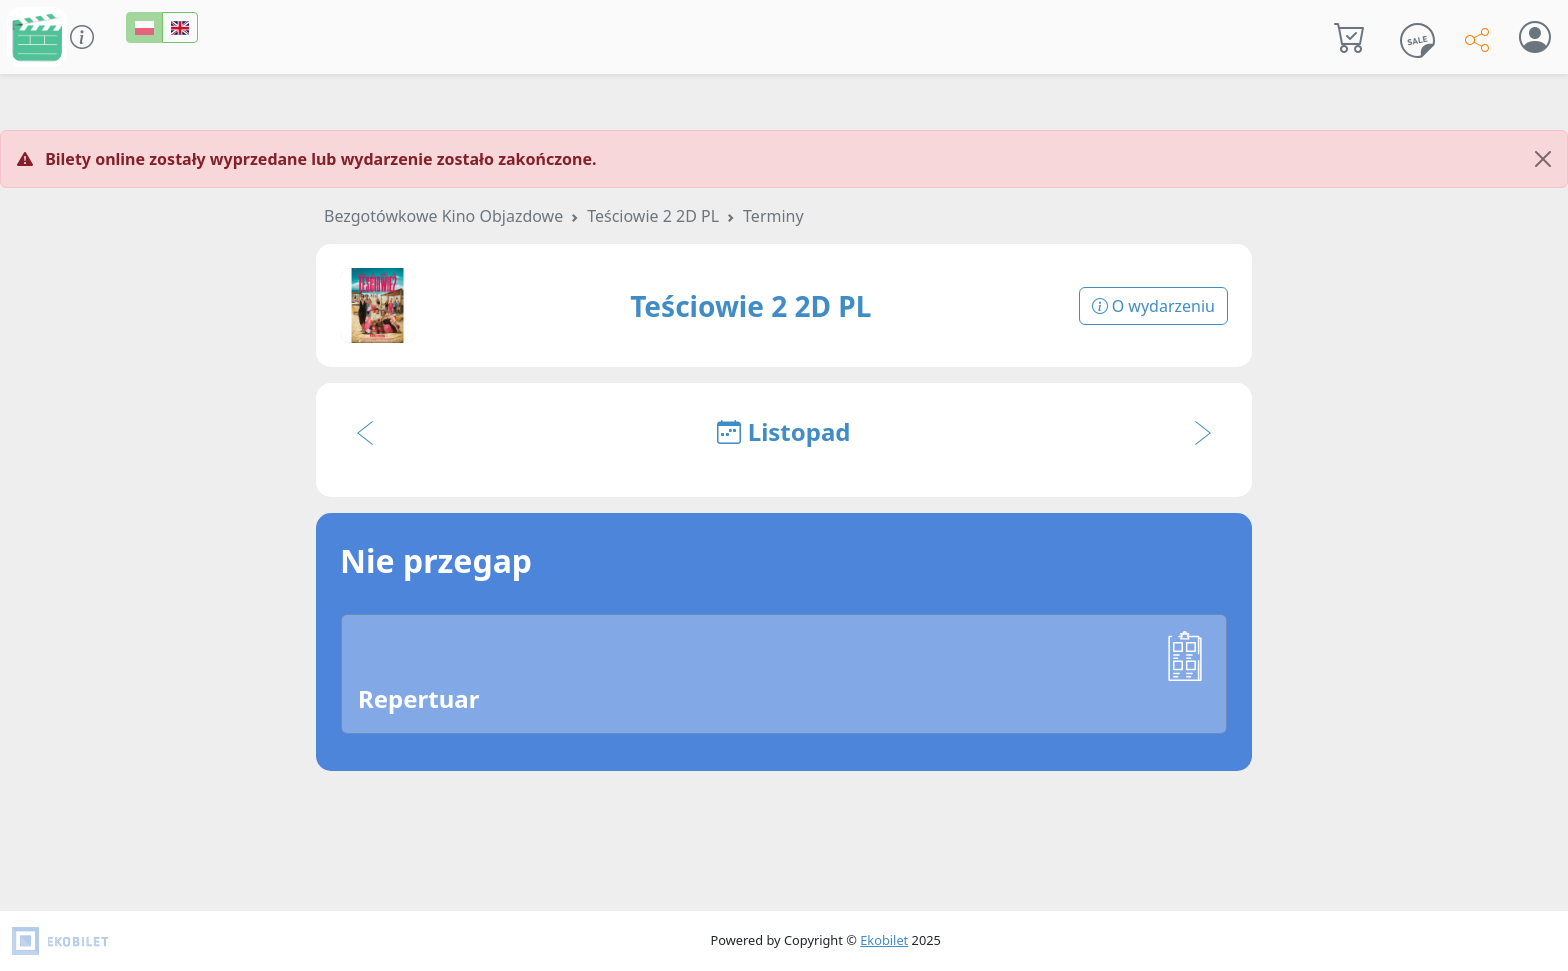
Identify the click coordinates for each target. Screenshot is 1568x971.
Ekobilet (884, 940)
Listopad (783, 431)
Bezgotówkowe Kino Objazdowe (443, 216)
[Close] (1543, 159)
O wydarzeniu (1153, 306)
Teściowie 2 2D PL (653, 216)
